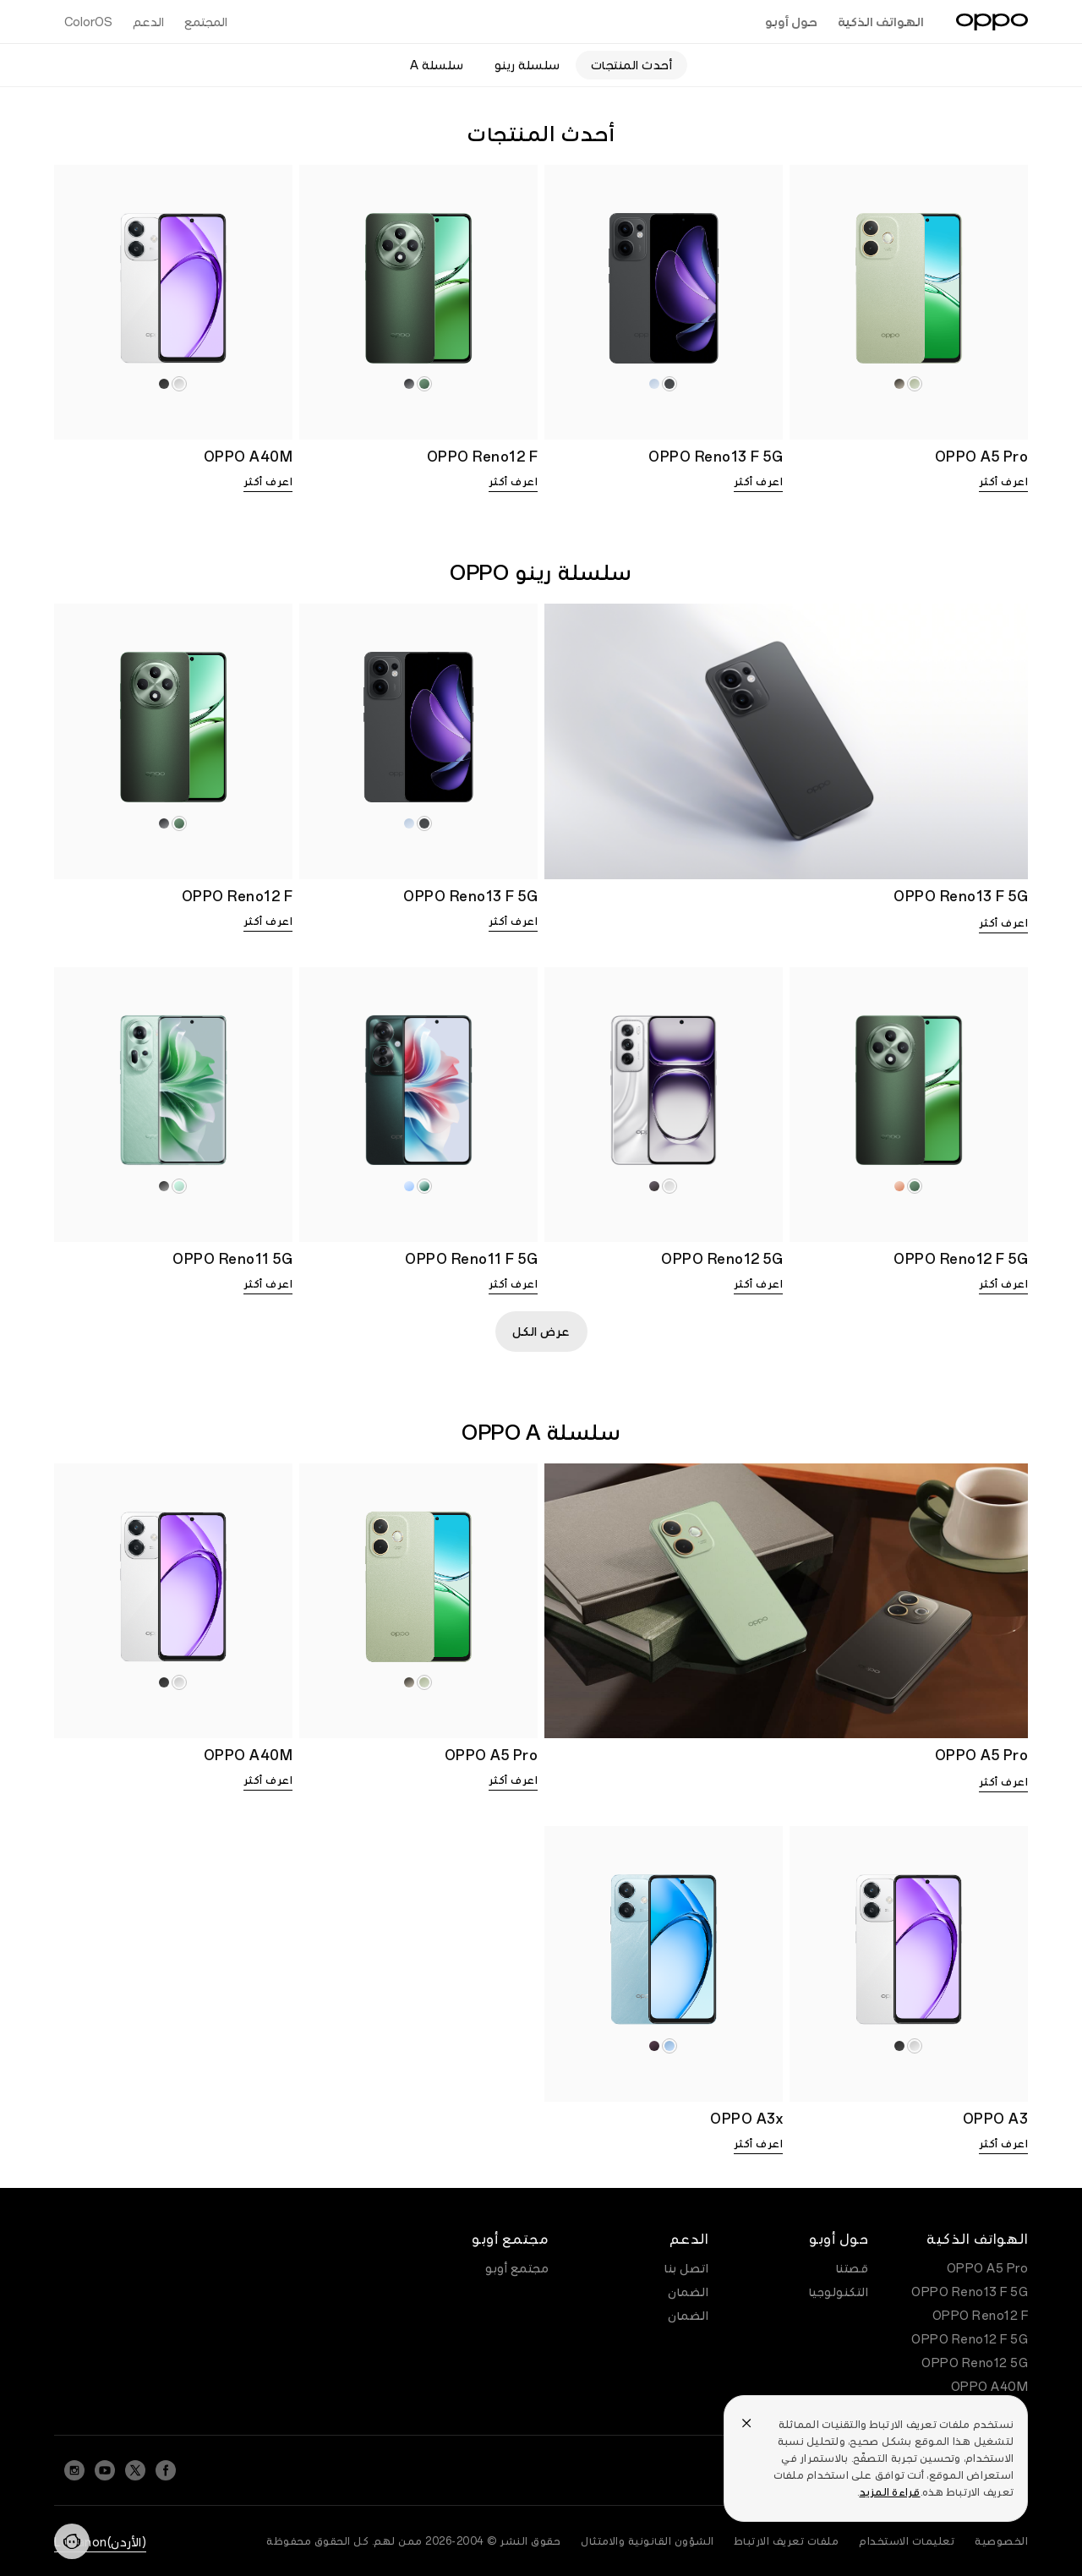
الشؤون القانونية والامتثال (647, 2541)
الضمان (688, 2292)
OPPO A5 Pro (988, 2268)
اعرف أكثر (1004, 482)
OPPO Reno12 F (980, 2316)
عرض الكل (541, 1331)
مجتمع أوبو (517, 2268)
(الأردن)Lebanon (100, 2542)
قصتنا (852, 2268)
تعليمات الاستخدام (906, 2541)
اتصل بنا (686, 2268)
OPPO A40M (990, 2387)
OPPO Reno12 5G (974, 2363)
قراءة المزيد (890, 2492)
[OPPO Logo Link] (992, 22)
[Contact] (72, 2541)
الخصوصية (1001, 2541)
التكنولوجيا (839, 2292)
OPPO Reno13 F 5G (969, 2292)
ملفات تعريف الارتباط (787, 2541)
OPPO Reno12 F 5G (969, 2339)
